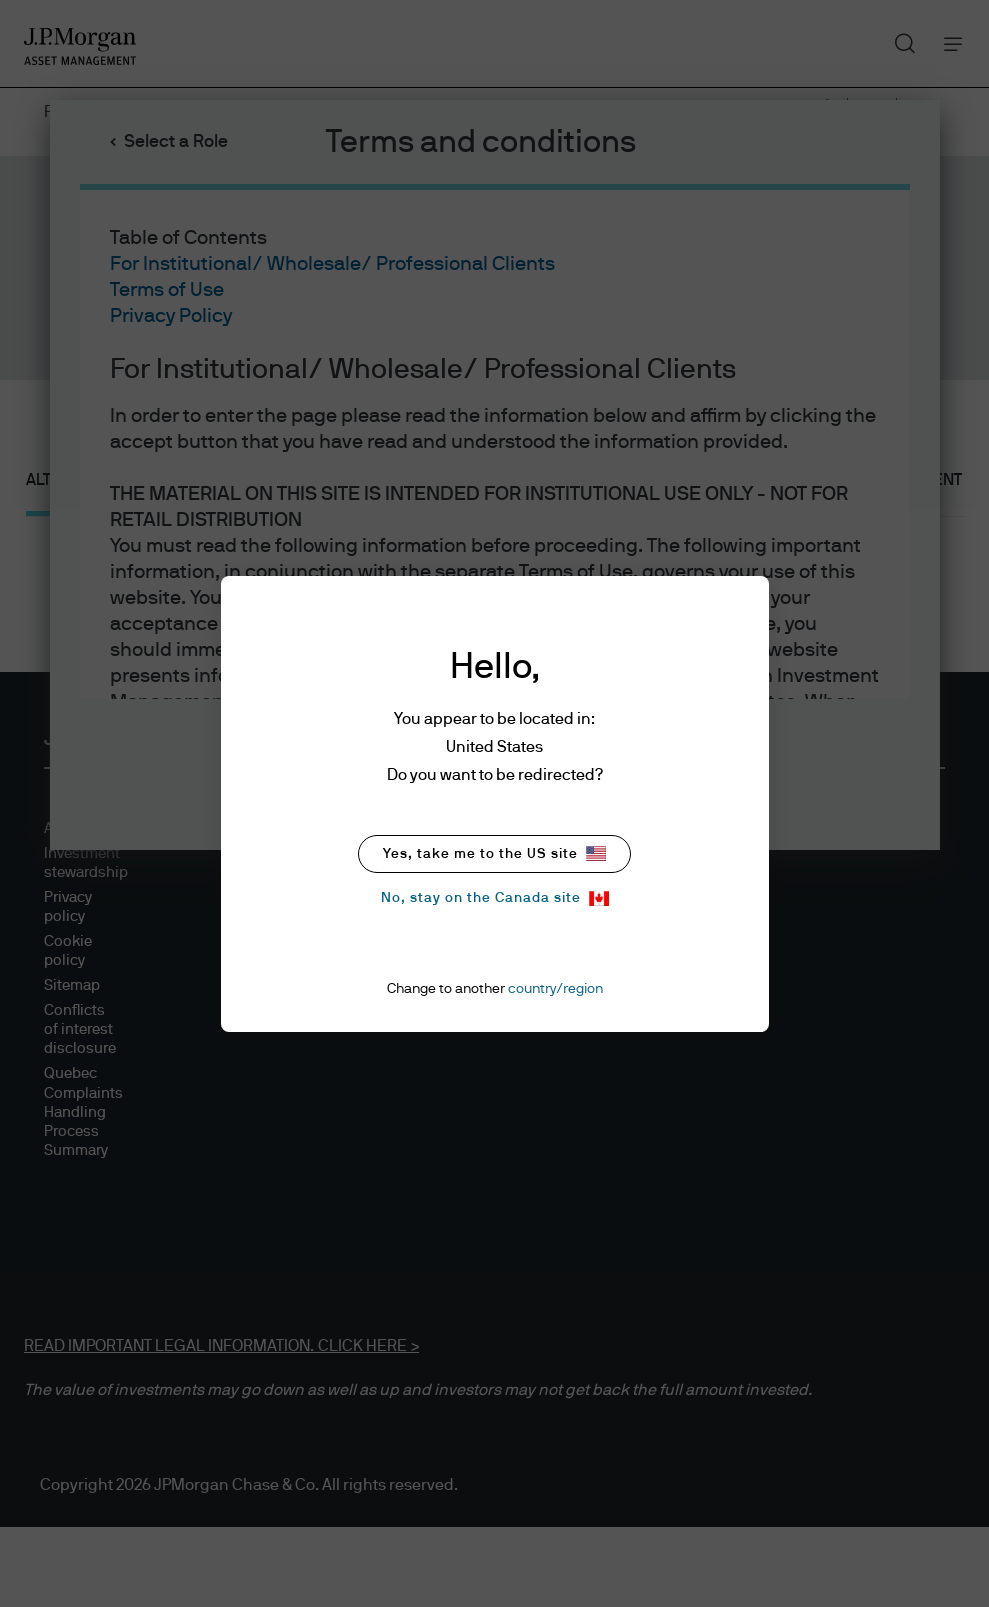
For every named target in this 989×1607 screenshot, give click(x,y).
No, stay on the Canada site (495, 898)
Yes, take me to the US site (494, 853)
